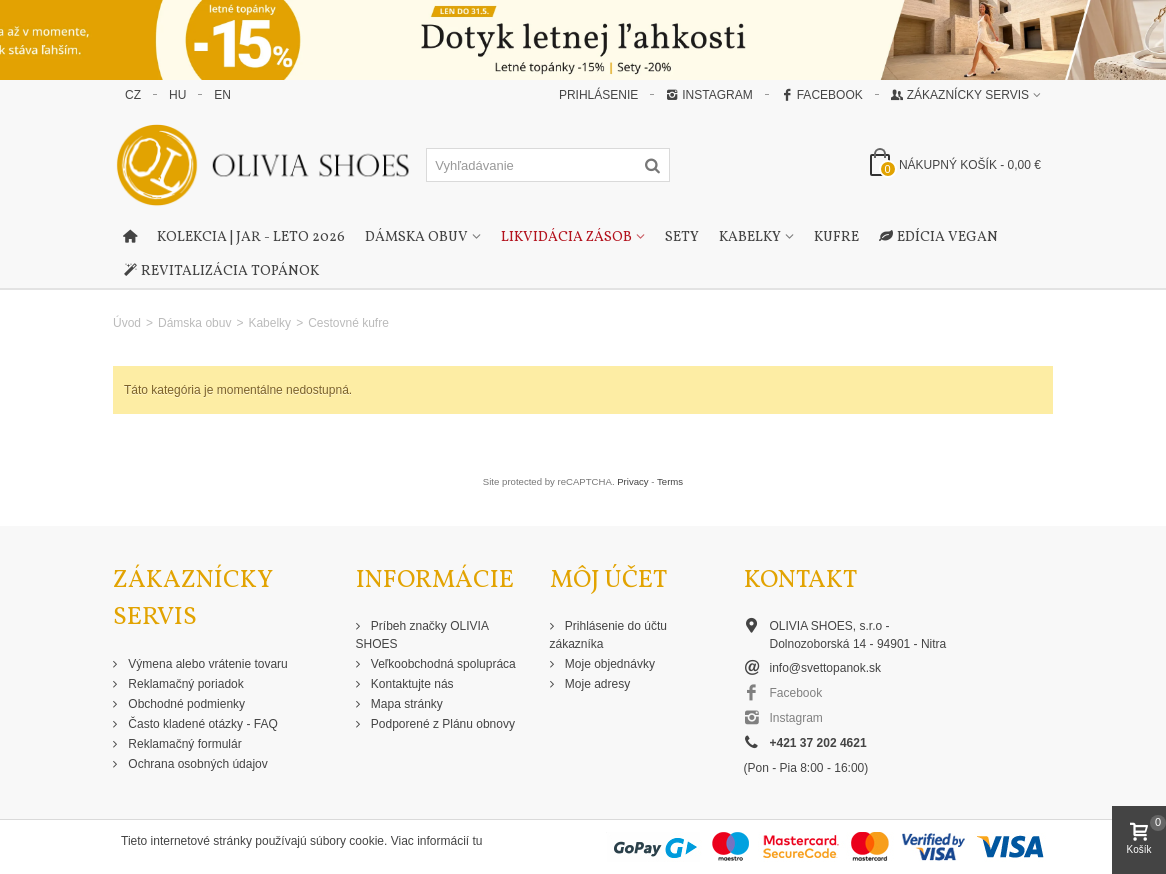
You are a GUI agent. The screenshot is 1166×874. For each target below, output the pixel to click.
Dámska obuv (416, 237)
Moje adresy (596, 684)
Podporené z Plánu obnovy (441, 724)
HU (177, 95)
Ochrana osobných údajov (196, 764)
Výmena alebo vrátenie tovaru (206, 664)
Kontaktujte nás (411, 684)
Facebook (822, 95)
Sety (682, 237)
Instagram (709, 95)
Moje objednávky (608, 664)
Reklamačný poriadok (184, 684)
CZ (133, 95)
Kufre (836, 237)
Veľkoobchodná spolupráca (442, 664)
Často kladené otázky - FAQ (201, 724)
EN (222, 95)
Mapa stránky (405, 704)
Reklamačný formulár (183, 744)
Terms (670, 481)
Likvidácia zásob (566, 237)
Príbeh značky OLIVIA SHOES (422, 635)
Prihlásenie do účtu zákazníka (608, 635)
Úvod (127, 323)
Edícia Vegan (938, 238)
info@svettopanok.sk (826, 668)
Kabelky (750, 237)
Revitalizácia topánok (221, 272)
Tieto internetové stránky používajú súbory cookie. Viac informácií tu (302, 841)
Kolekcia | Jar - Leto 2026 (251, 237)
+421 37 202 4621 (818, 743)
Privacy (632, 481)
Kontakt (800, 580)
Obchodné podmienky (185, 704)
